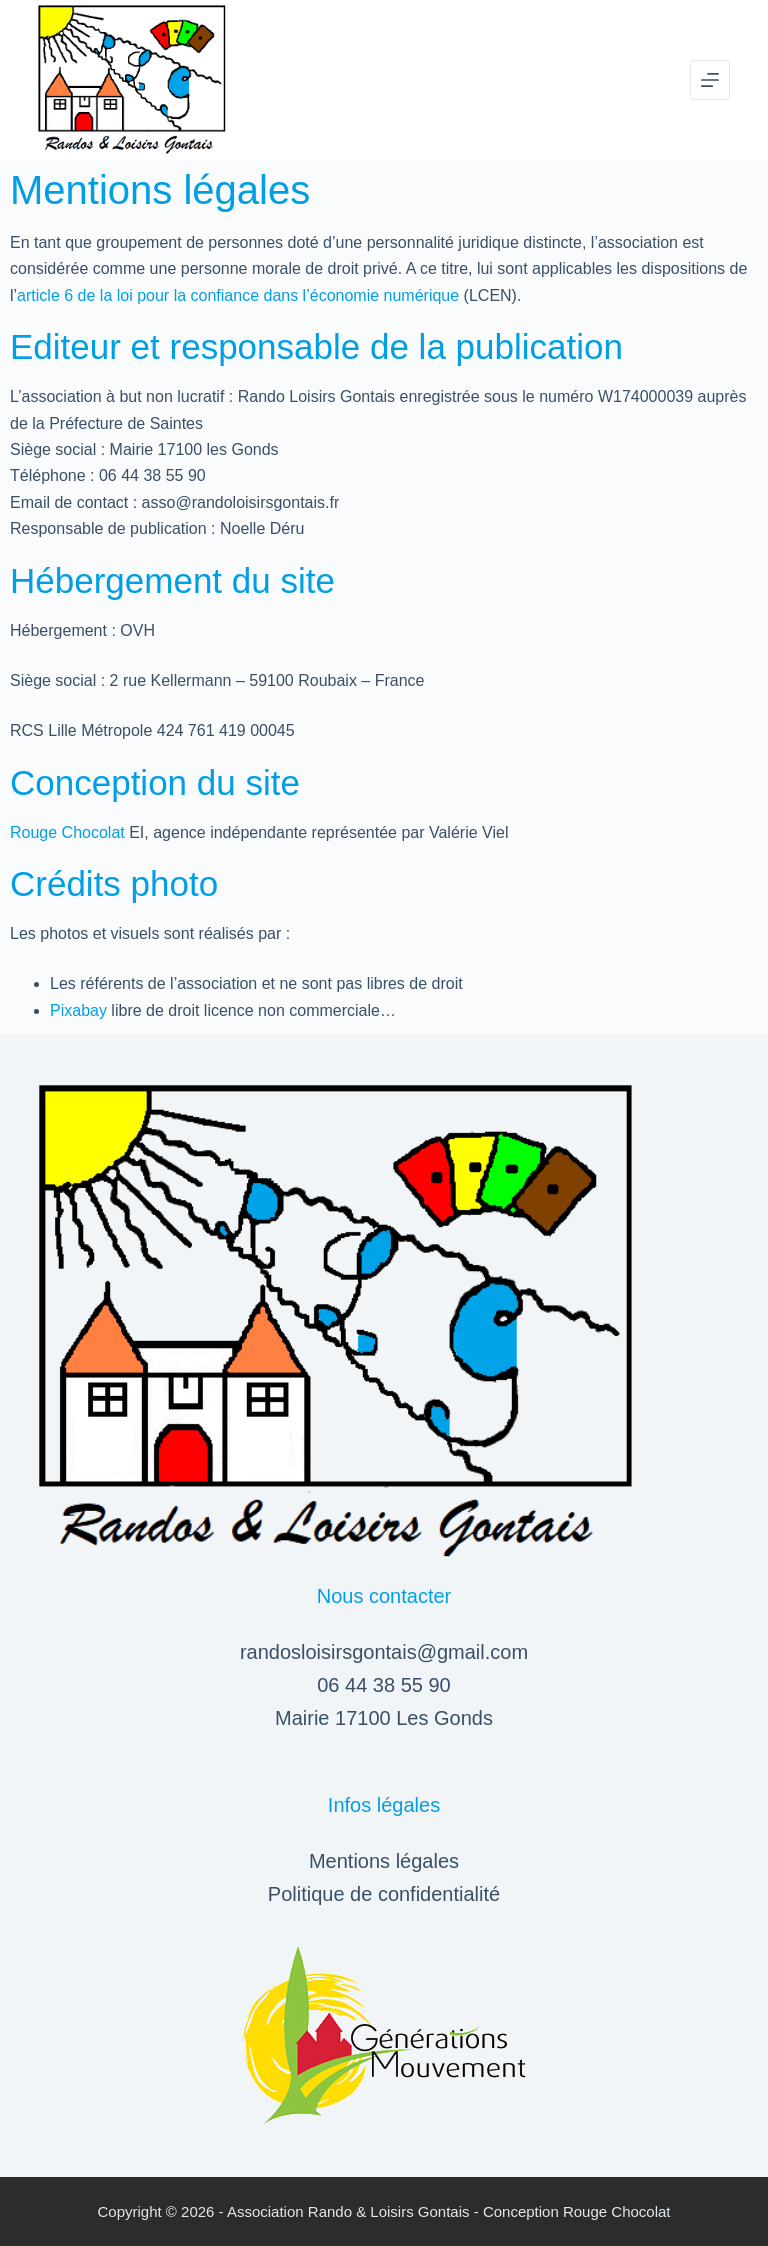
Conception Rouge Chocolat (577, 2211)
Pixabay (78, 1010)
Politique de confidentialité (384, 1894)
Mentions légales (384, 1861)
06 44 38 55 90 (383, 1685)
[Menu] (710, 80)
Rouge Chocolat (67, 832)
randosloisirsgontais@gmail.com (384, 1652)
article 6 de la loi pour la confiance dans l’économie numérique (238, 295)
